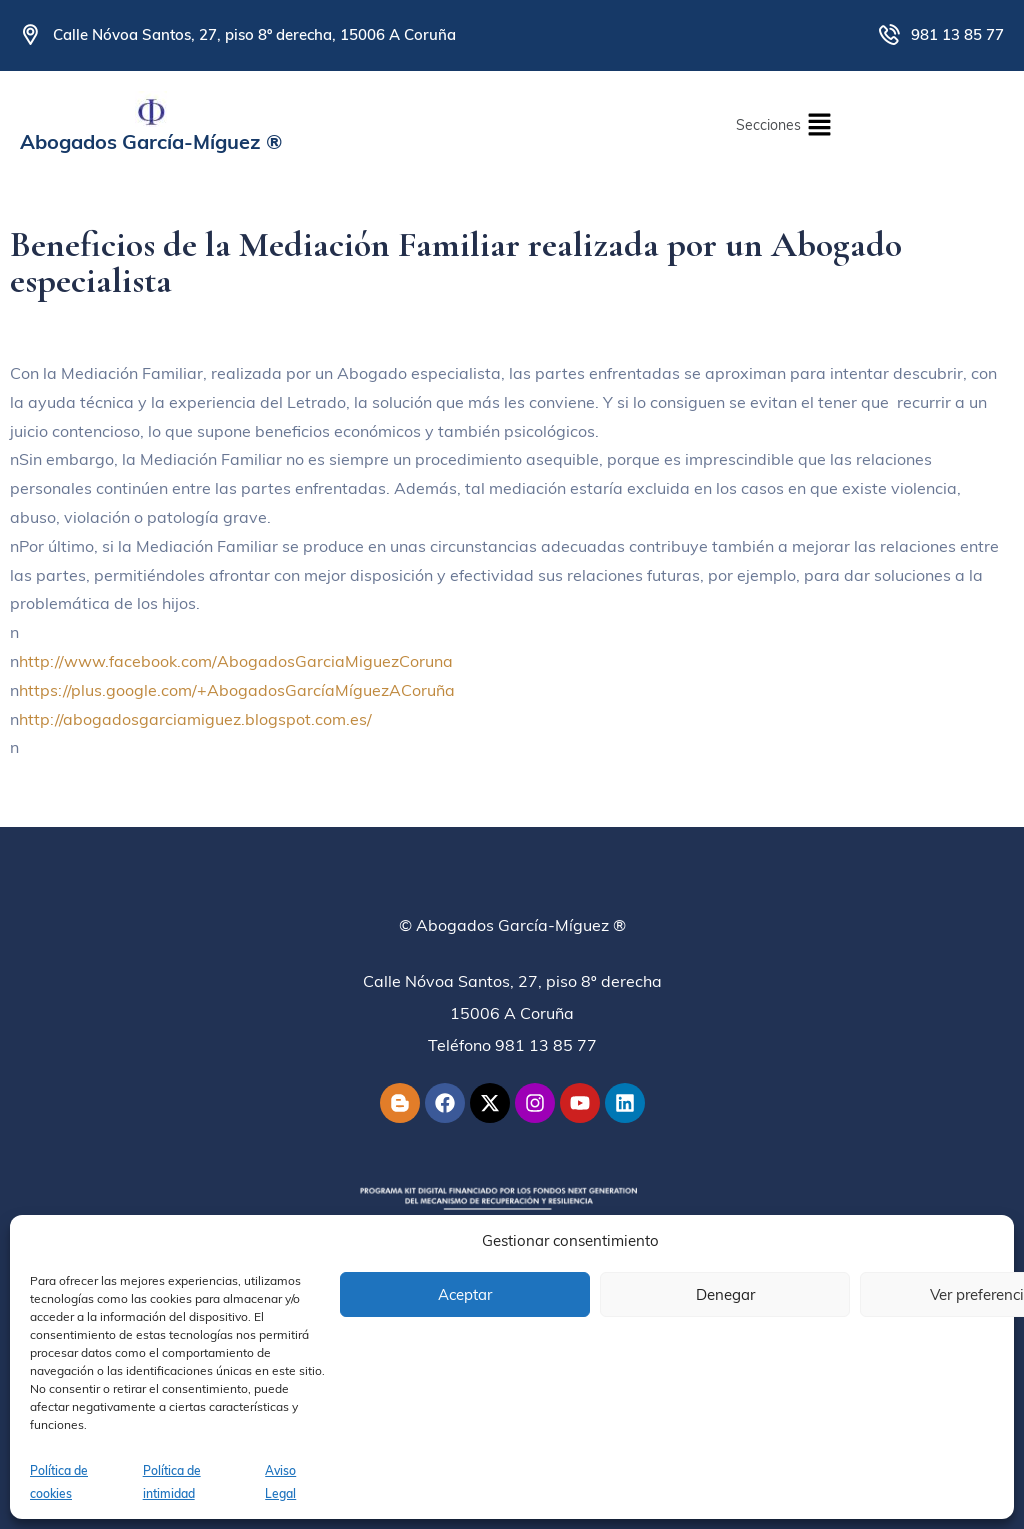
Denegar (725, 1294)
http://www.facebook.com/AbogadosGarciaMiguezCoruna (236, 661)
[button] (784, 123)
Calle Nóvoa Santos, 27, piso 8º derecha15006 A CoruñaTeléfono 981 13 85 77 (512, 1013)
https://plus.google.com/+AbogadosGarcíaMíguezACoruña (237, 690)
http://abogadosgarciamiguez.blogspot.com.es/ (195, 719)
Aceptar (465, 1294)
